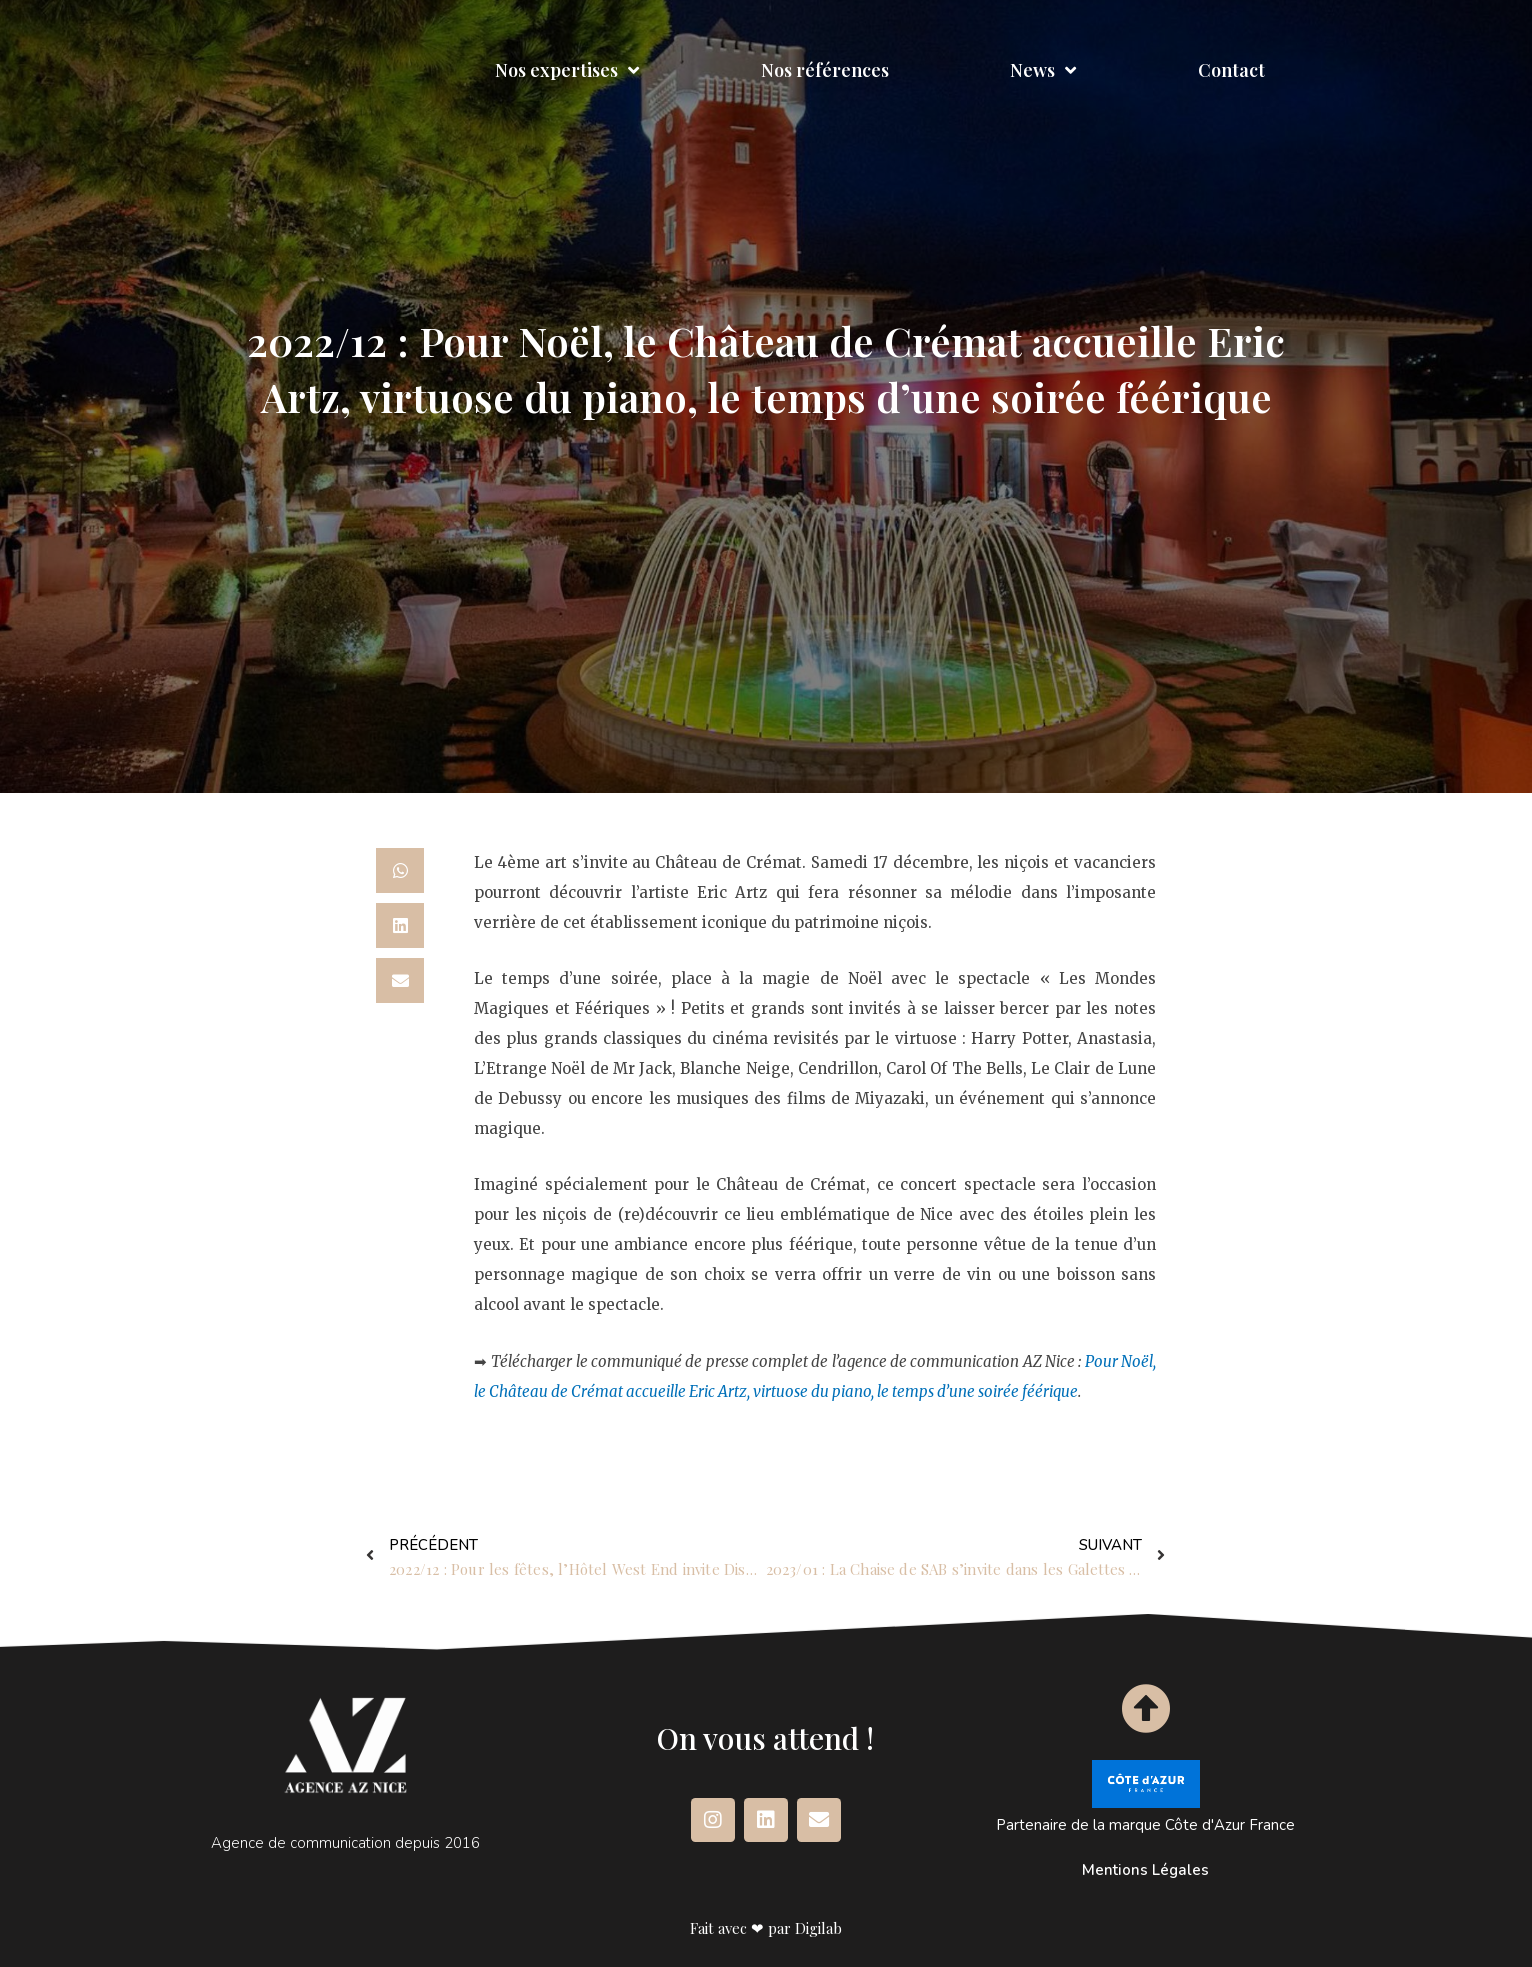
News (1043, 70)
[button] (400, 870)
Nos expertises (567, 70)
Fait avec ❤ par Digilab (766, 1928)
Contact (1231, 70)
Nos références (825, 70)
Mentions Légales (1145, 1870)
